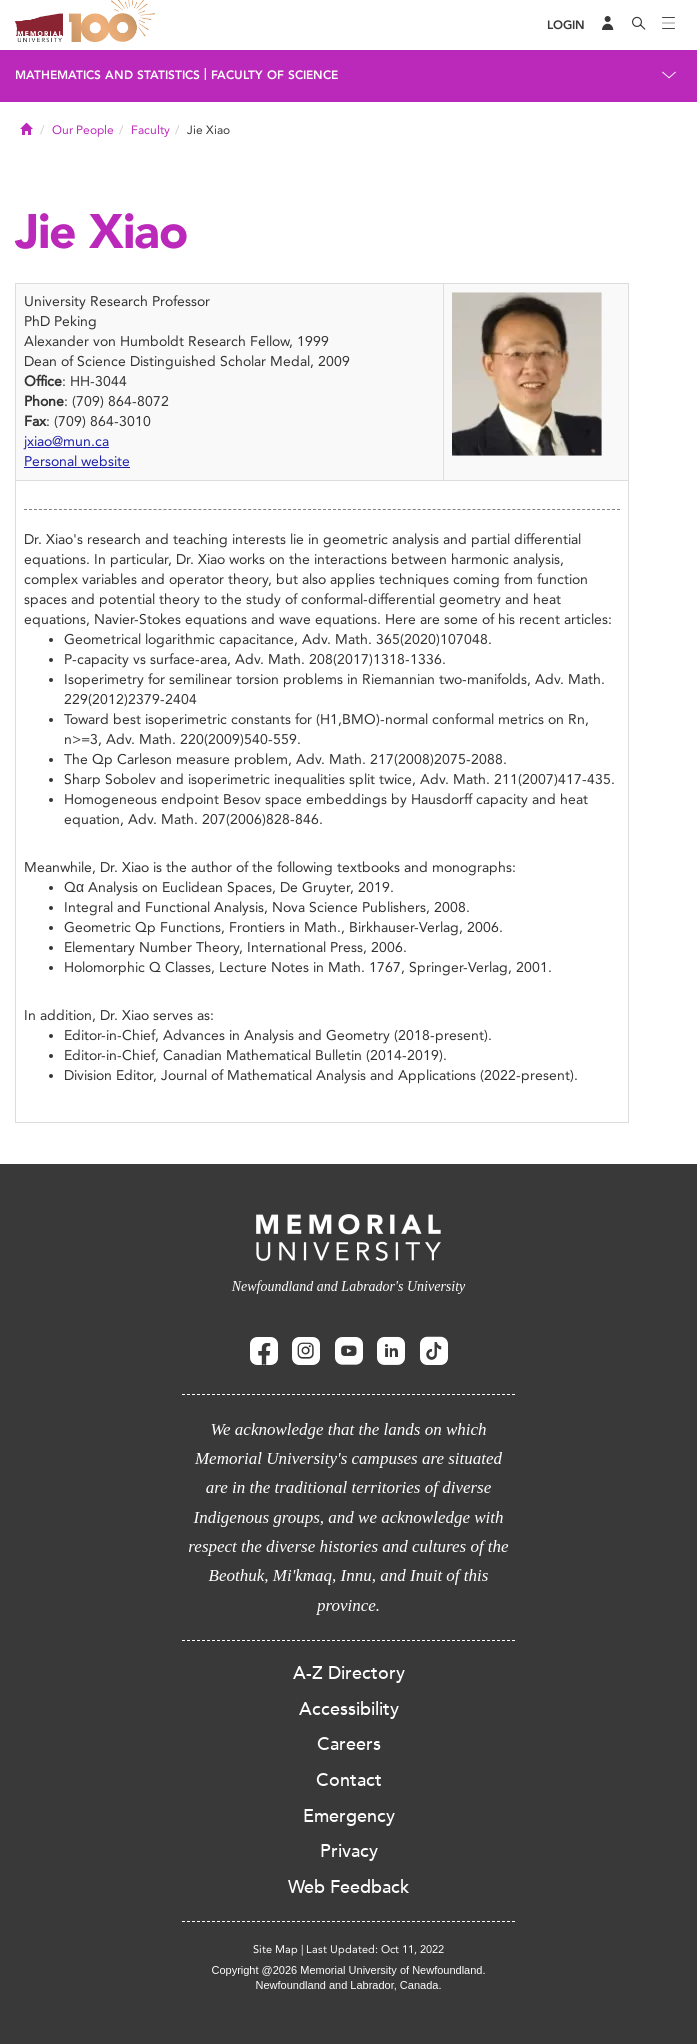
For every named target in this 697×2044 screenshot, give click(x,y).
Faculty (150, 130)
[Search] (639, 25)
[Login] (566, 25)
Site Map (275, 1949)
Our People (83, 130)
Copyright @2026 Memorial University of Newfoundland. (348, 1970)
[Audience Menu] (608, 25)
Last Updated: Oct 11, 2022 (375, 1949)
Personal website (77, 461)
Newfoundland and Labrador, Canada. (349, 1985)
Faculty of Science (274, 75)
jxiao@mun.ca (66, 441)
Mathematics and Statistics (107, 75)
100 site (115, 25)
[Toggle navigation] (669, 25)
